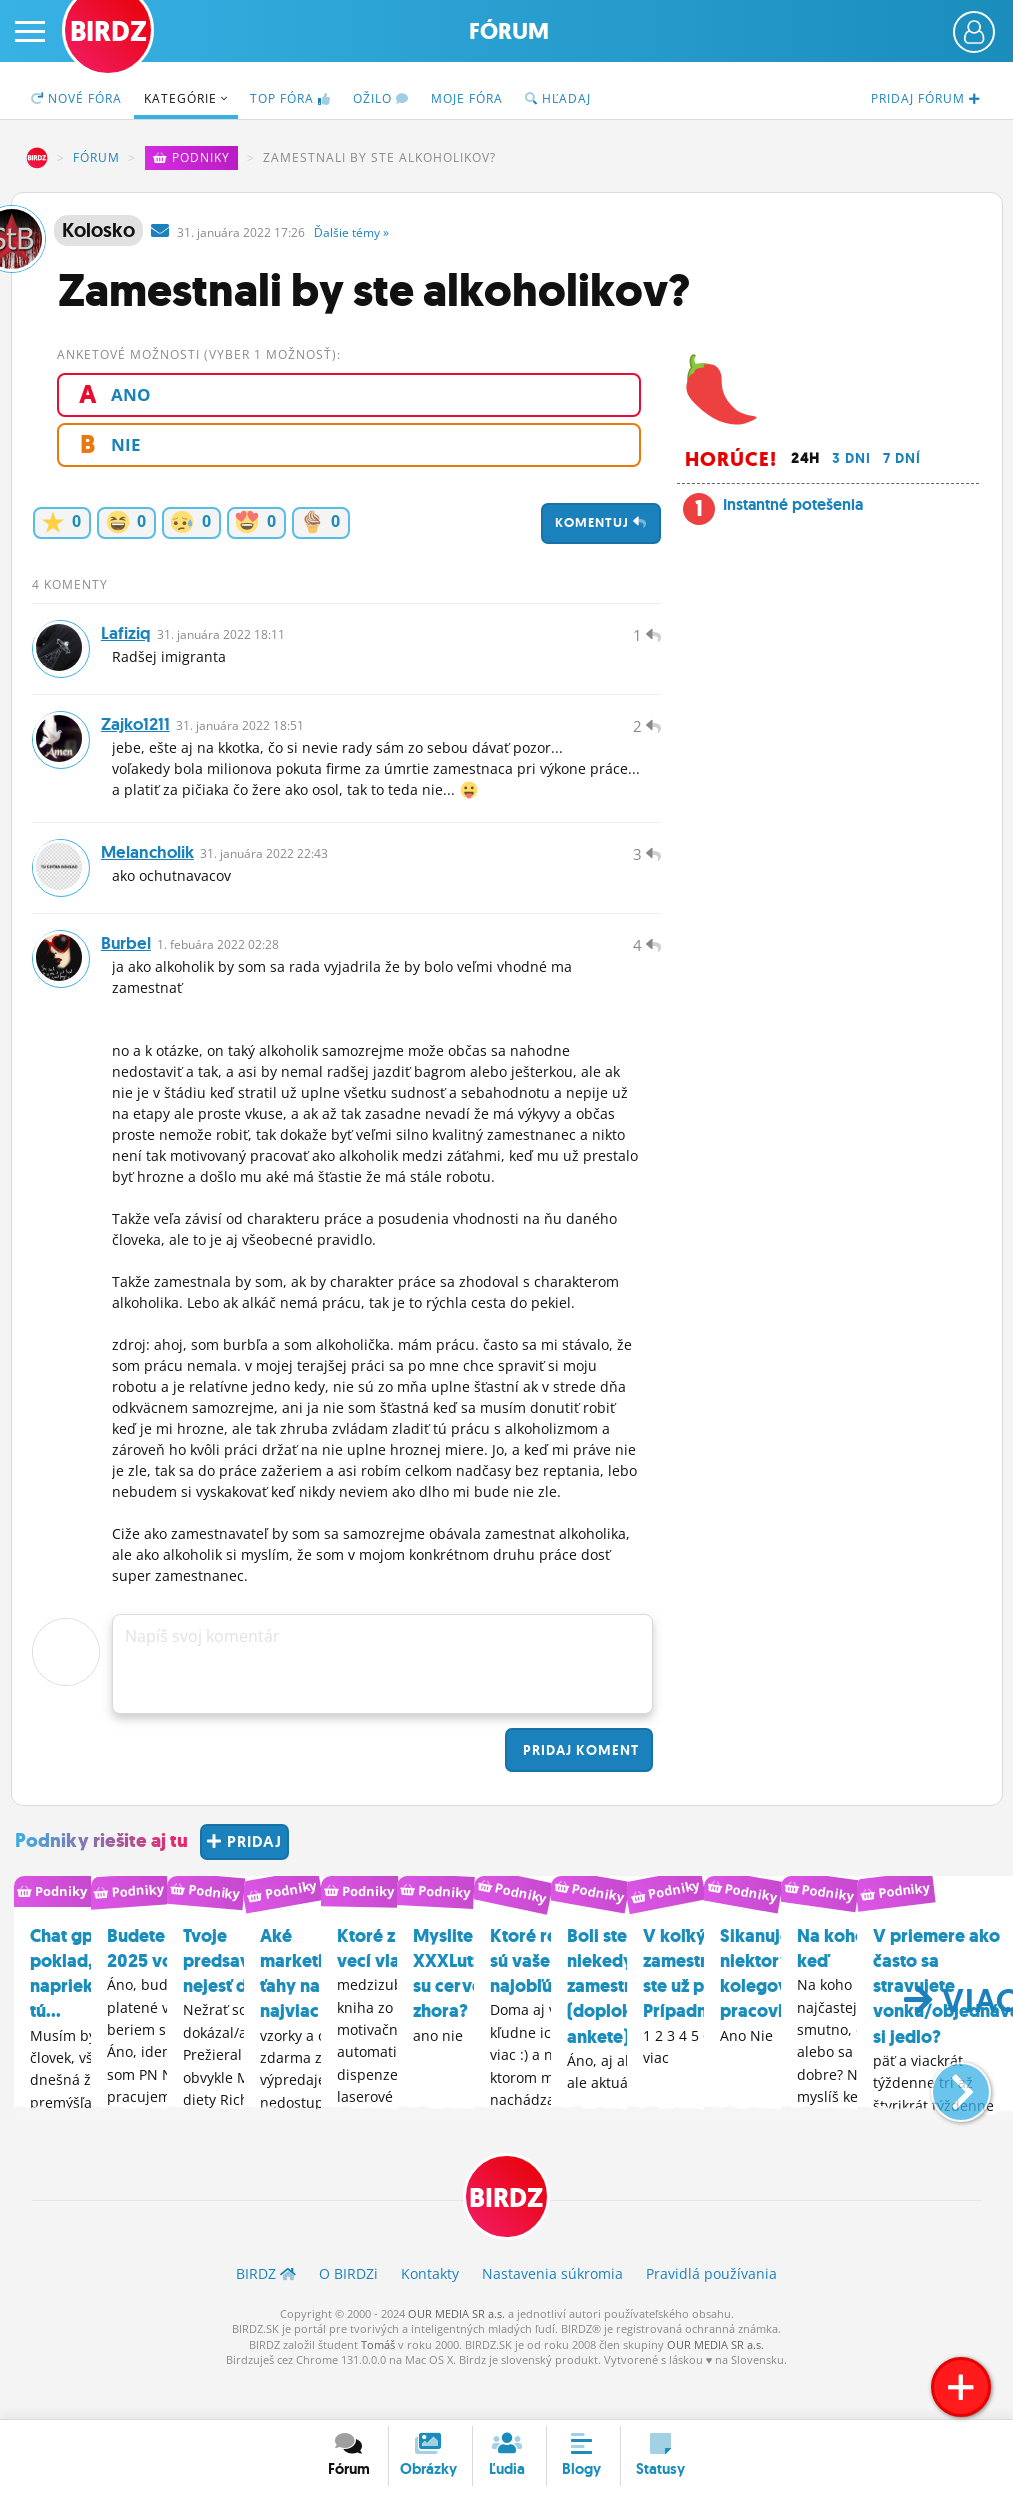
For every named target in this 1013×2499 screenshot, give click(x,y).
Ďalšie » (351, 232)
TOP (290, 98)
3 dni (851, 458)
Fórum (509, 31)
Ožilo (381, 98)
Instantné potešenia (793, 504)
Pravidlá (711, 2315)
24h (805, 458)
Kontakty (430, 2315)
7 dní (902, 458)
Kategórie (186, 98)
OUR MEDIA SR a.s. (456, 2354)
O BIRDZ (348, 2315)
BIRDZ (37, 158)
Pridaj (579, 1790)
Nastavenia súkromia (552, 2315)
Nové (76, 98)
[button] (944, 2121)
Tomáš (378, 2385)
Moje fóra (467, 98)
